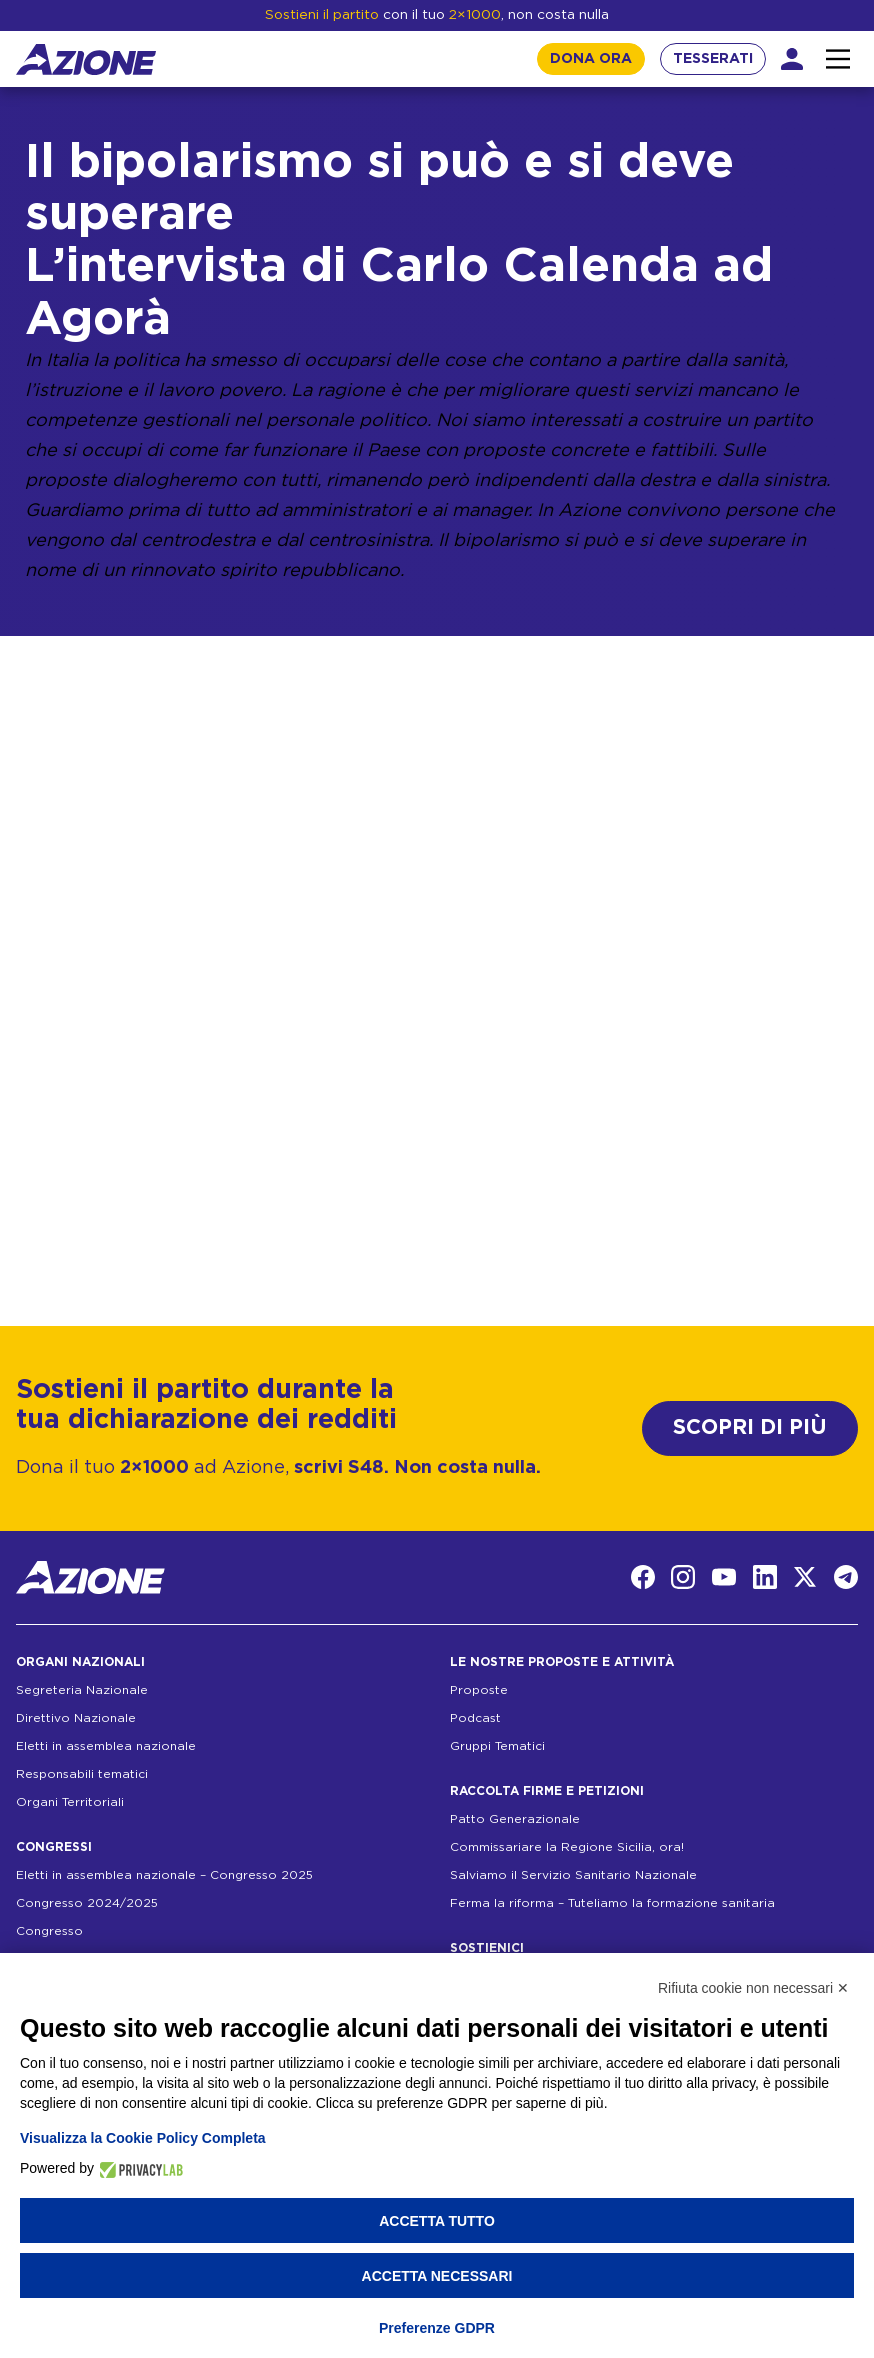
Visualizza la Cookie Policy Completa (143, 2138)
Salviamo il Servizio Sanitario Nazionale (573, 1875)
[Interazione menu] (838, 59)
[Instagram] (683, 1577)
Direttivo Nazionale (76, 1718)
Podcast (475, 1718)
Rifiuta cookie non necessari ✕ (753, 1988)
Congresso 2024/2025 (87, 1903)
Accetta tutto (437, 2221)
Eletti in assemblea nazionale (106, 1746)
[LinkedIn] (765, 1577)
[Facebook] (643, 1577)
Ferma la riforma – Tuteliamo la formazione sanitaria (612, 1903)
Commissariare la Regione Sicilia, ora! (567, 1847)
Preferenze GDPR (437, 2328)
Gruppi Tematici (497, 1746)
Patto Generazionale (515, 1819)
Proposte (479, 1690)
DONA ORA (591, 59)
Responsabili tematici (82, 1774)
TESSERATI (713, 59)
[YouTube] (724, 1577)
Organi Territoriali (70, 1802)
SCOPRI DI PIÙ (750, 1427)
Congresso (49, 1931)
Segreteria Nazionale (82, 1690)
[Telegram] (846, 1577)
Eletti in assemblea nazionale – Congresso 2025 (164, 1875)
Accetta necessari (437, 2276)
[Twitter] (805, 1577)
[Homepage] (86, 59)
